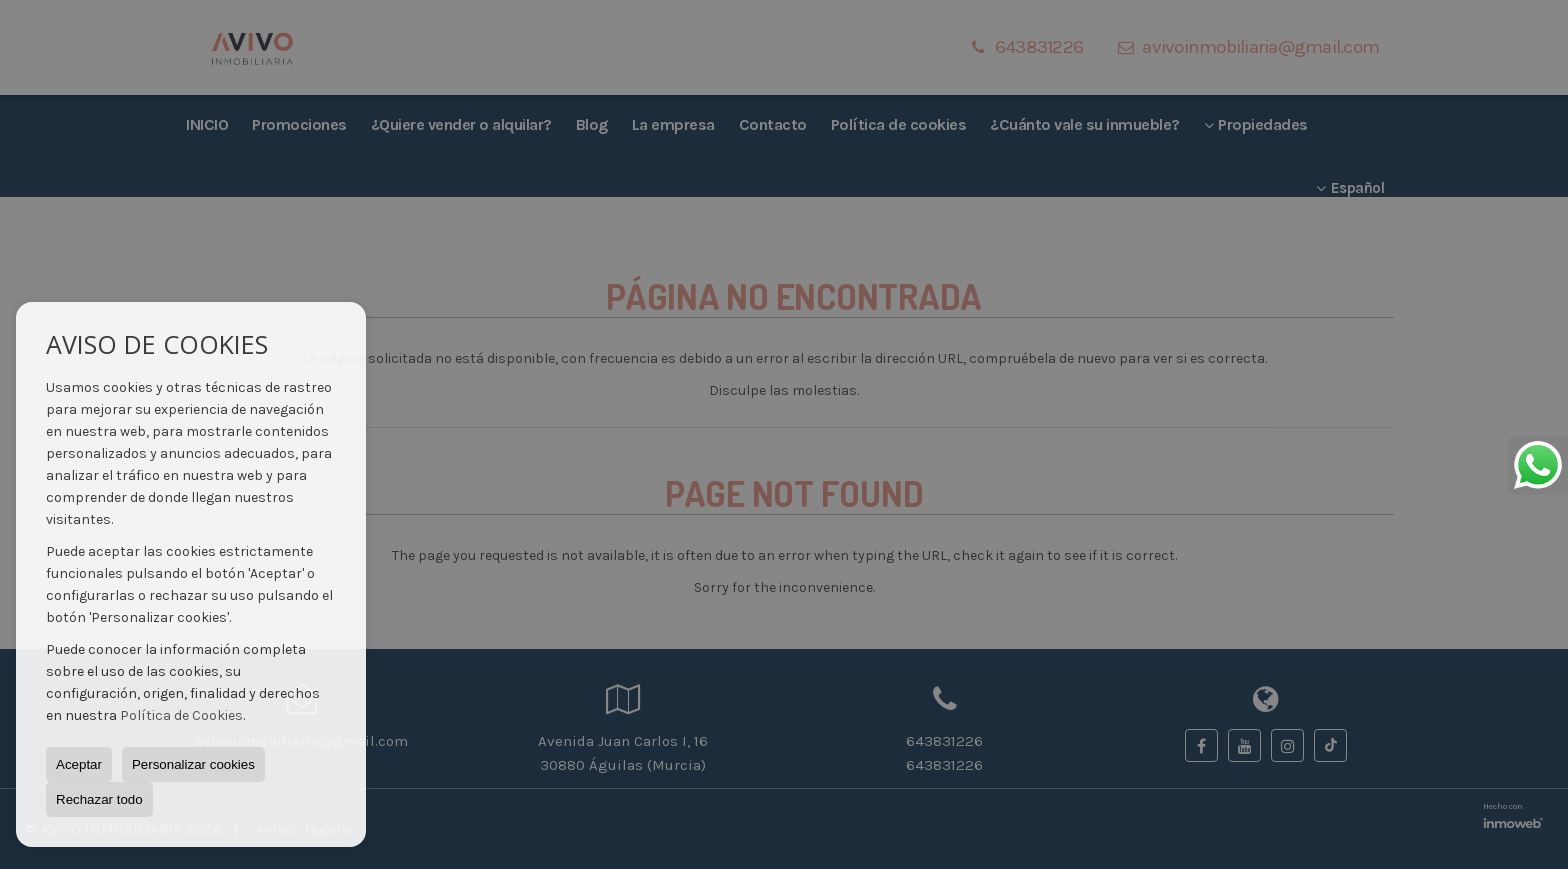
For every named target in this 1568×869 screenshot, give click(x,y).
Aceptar (79, 764)
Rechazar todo (99, 799)
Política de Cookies (181, 715)
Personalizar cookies (193, 764)
